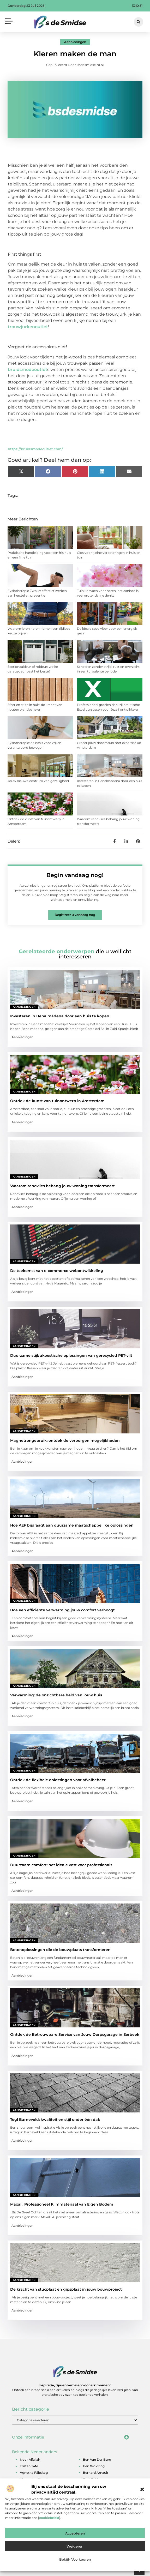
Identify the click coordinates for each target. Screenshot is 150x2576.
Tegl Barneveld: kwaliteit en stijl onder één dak (55, 2119)
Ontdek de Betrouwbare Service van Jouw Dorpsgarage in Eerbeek (74, 2034)
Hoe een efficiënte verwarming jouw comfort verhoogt (62, 1610)
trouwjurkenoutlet (28, 326)
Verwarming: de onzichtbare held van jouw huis (56, 1695)
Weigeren (75, 2546)
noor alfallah (30, 2459)
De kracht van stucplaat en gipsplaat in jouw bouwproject (66, 2289)
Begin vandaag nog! (75, 875)
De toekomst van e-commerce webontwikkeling (56, 1270)
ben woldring (94, 2466)
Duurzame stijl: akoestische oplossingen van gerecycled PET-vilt (71, 1355)
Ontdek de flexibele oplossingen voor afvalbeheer (58, 1780)
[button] (142, 2489)
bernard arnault (95, 2473)
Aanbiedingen (75, 42)
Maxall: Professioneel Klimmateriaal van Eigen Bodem (61, 2204)
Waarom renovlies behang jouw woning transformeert (62, 1186)
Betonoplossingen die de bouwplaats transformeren (60, 1949)
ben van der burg (97, 2459)
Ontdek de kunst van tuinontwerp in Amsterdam (57, 1100)
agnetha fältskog (34, 2473)
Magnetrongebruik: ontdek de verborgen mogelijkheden (65, 1440)
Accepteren (75, 2533)
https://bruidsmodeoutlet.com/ (35, 449)
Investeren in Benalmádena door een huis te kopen (59, 1016)
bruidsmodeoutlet (27, 369)
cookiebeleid (49, 2518)
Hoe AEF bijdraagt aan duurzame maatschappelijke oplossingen (72, 1525)
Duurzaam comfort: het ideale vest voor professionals (61, 1865)
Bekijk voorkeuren (75, 2559)
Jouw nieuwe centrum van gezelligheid (38, 781)
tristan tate (29, 2466)
